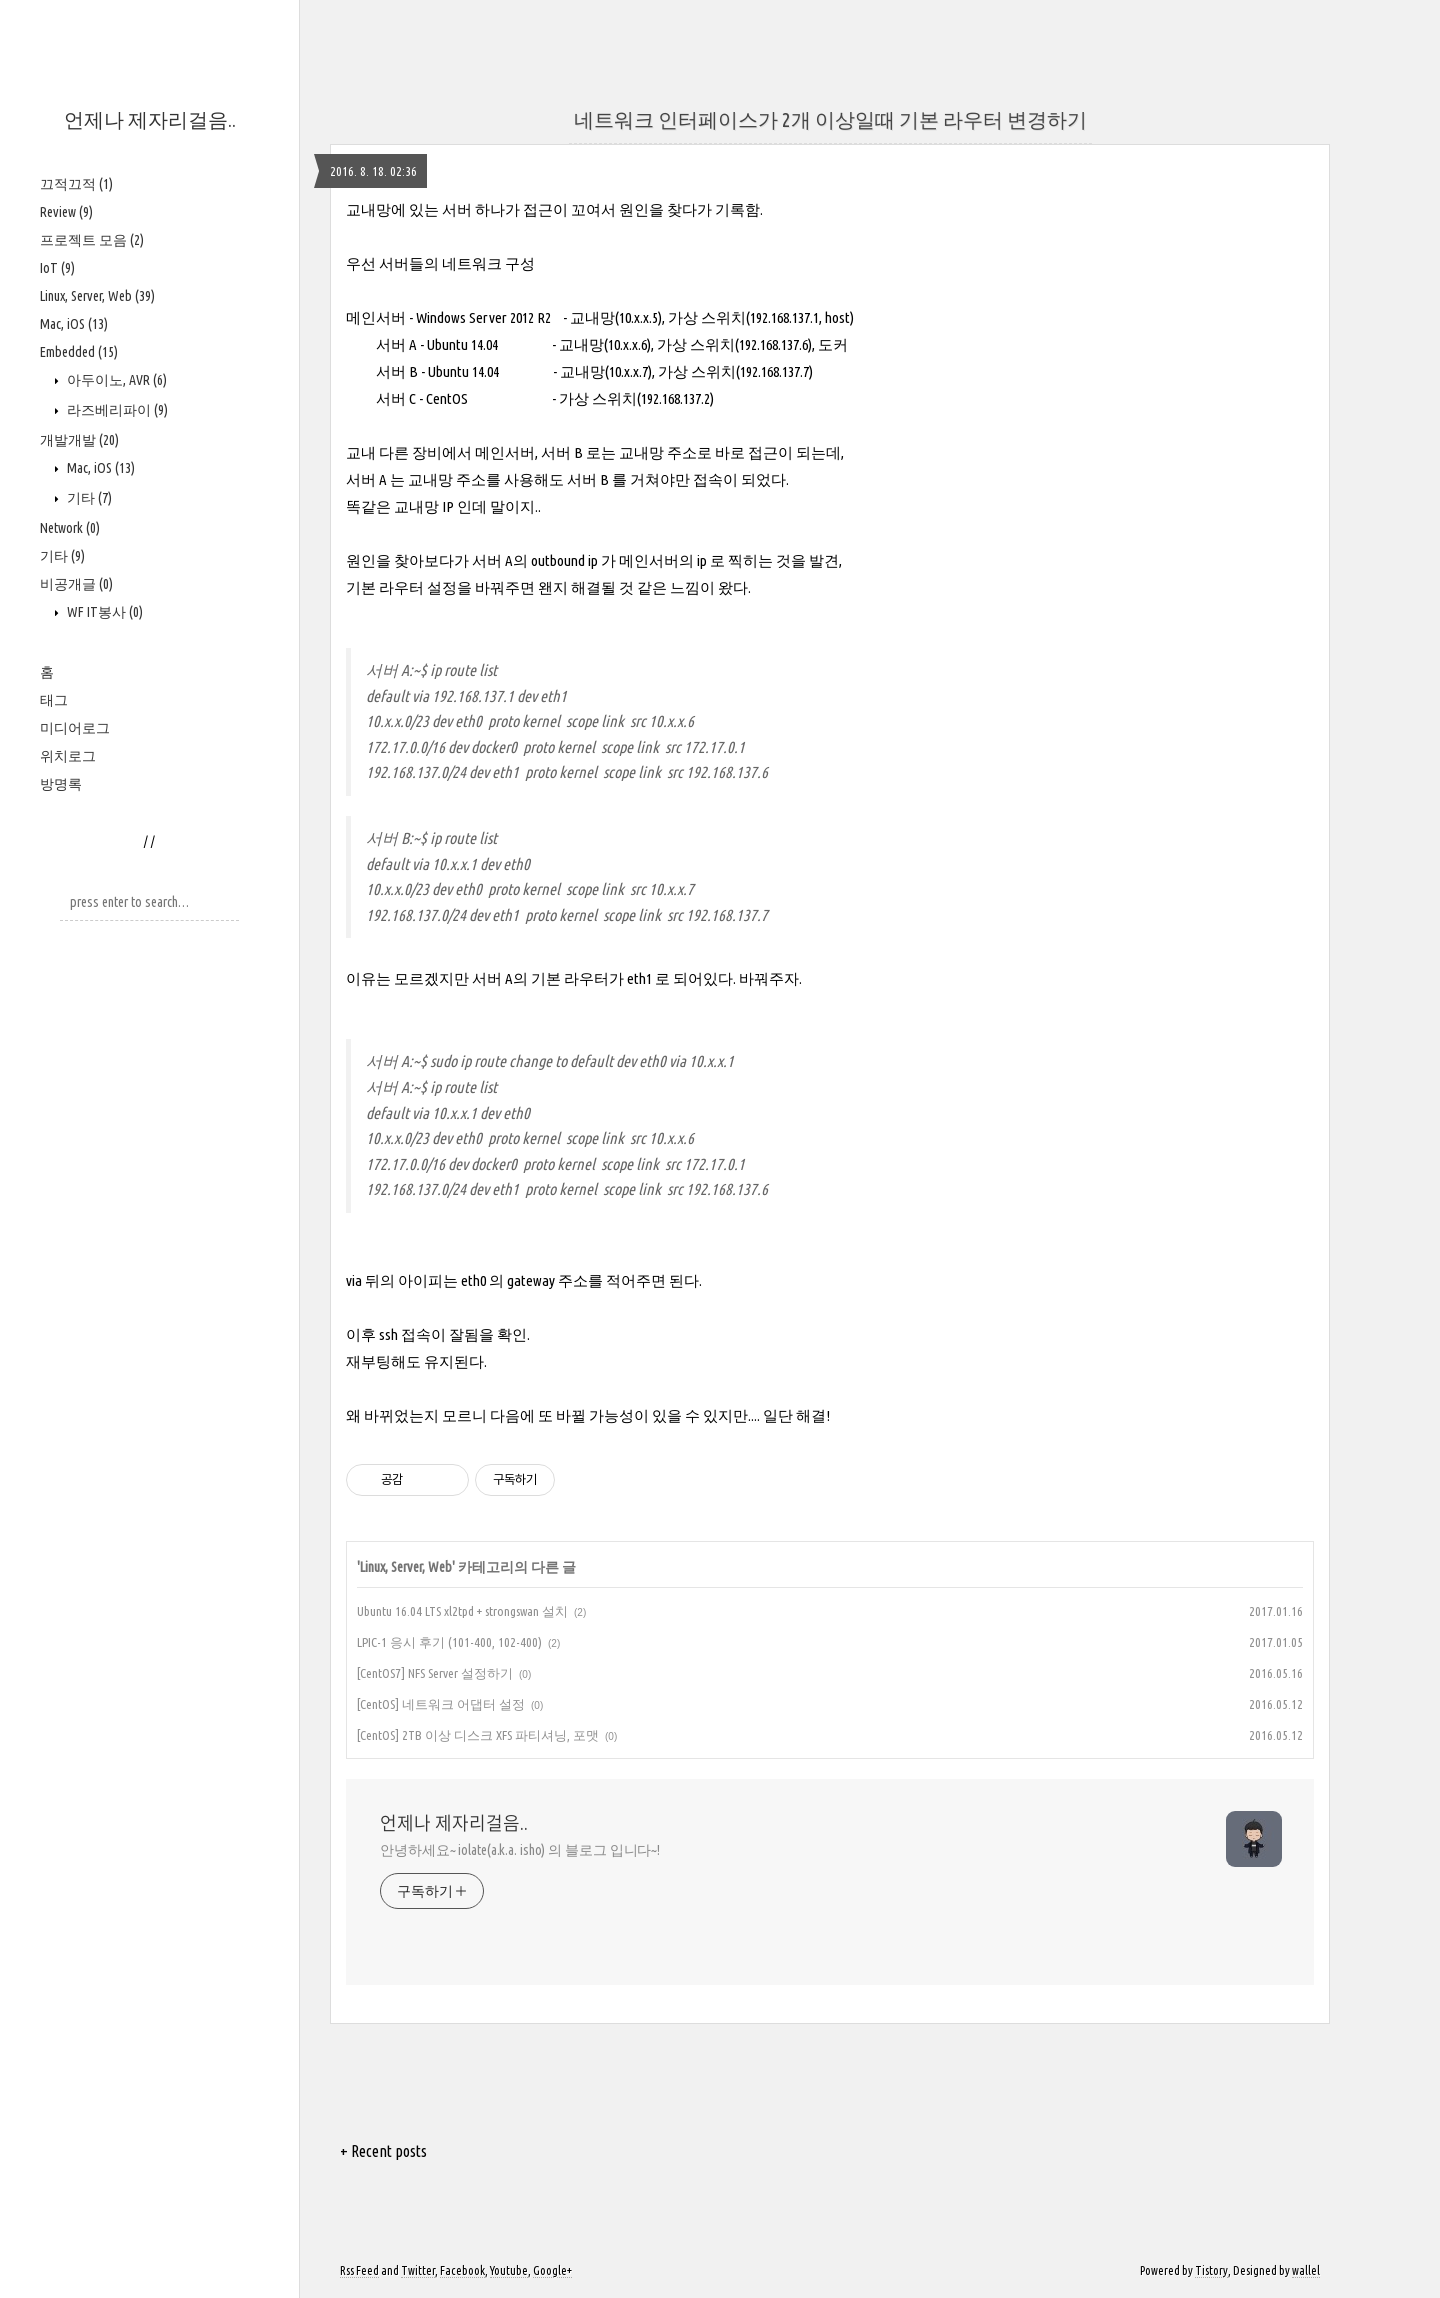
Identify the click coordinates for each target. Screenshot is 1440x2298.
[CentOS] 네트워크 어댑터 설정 (441, 1704)
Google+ (552, 2270)
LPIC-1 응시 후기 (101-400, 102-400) (449, 1642)
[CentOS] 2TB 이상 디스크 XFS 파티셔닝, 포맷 (478, 1735)
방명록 (61, 784)
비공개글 (76, 584)
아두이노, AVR (115, 380)
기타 (88, 498)
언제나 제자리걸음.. (150, 119)
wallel (1306, 2270)
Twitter (418, 2270)
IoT (57, 268)
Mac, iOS (74, 324)
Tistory (1211, 2270)
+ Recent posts (383, 2151)
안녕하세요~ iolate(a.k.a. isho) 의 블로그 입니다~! (520, 1850)
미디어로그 (75, 728)
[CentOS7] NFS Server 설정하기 (435, 1673)
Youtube (509, 2270)
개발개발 (79, 440)
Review (66, 212)
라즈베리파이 (116, 410)
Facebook (462, 2270)
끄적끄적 (76, 184)
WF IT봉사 (103, 612)
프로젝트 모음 (92, 240)
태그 (54, 700)
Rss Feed (359, 2270)
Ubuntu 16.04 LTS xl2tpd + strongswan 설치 (462, 1611)
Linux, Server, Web (97, 296)
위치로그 (68, 756)
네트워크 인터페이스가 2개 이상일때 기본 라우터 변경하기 (830, 119)
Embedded (79, 352)
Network (70, 528)
